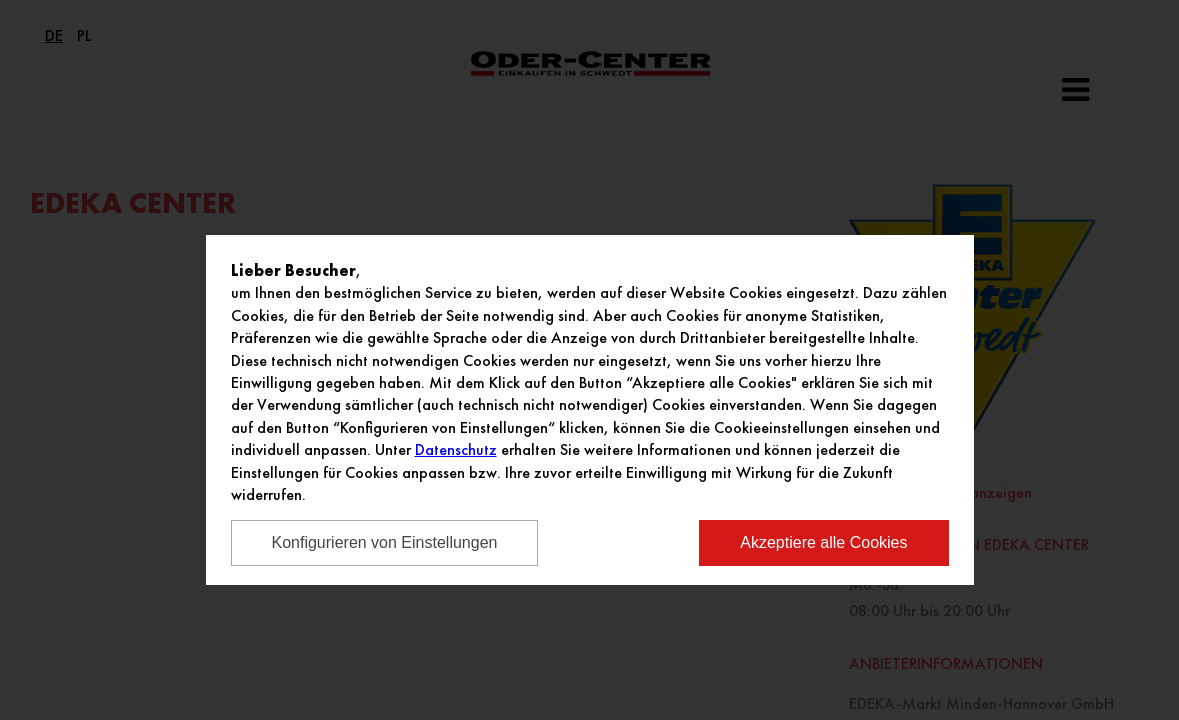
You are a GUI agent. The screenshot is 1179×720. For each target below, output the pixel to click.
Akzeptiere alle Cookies (823, 542)
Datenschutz (456, 449)
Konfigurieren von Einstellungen (385, 542)
